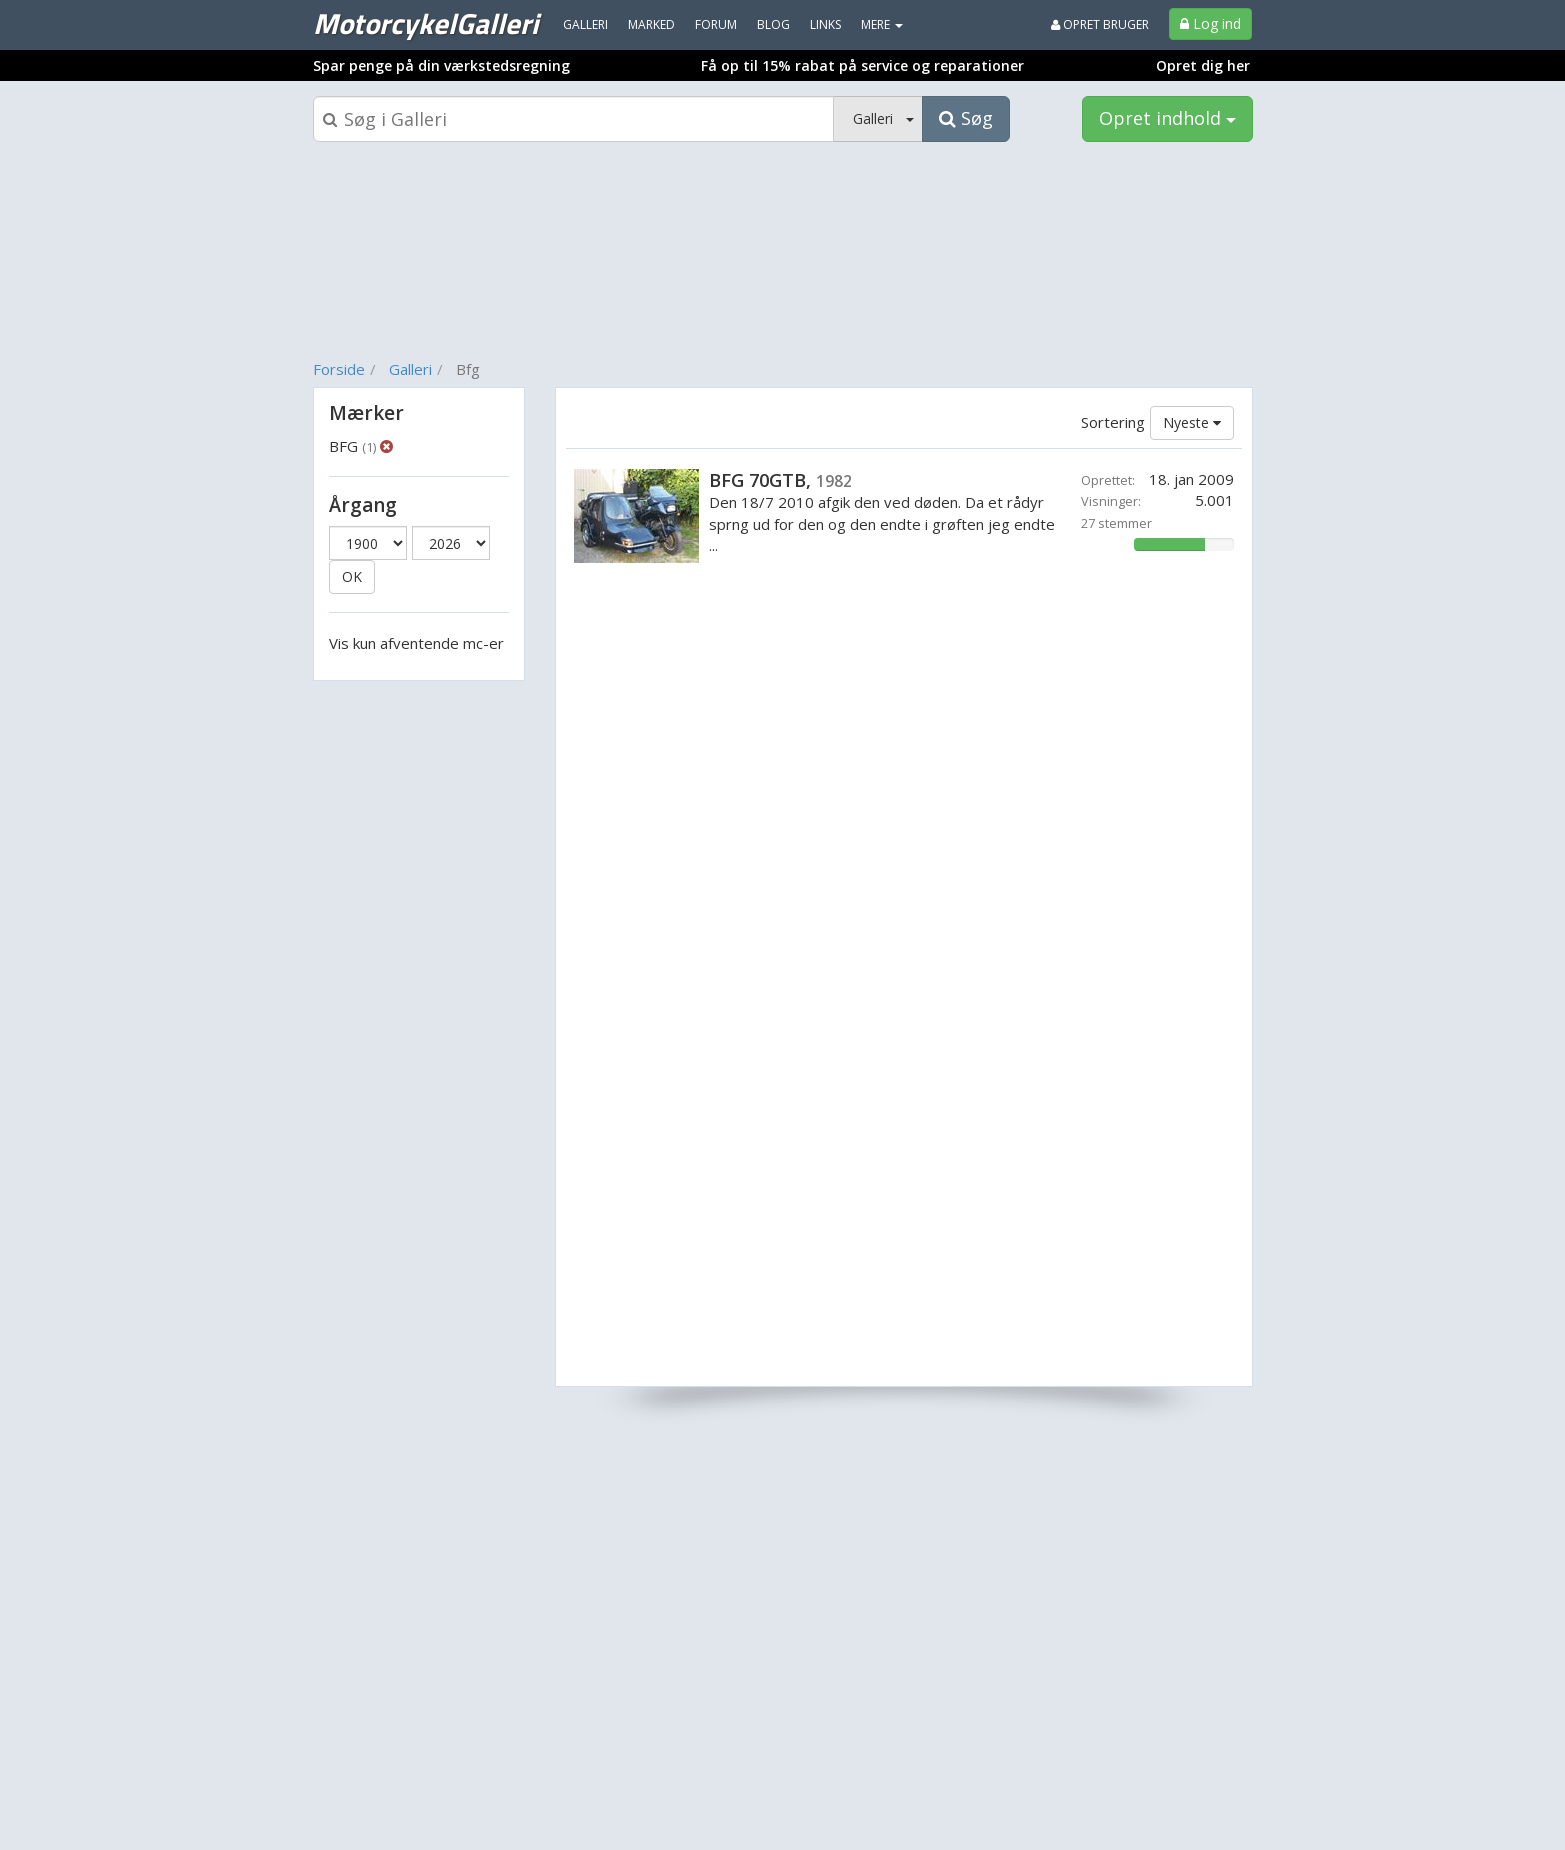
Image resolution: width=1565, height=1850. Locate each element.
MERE (882, 24)
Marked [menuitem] (651, 24)
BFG (352, 446)
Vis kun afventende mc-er (416, 643)
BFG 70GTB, (780, 480)
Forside (339, 369)
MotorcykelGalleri (425, 23)
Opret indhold (1167, 118)
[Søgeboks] (574, 119)
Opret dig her (1203, 65)
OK (352, 576)
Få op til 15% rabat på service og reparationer (862, 65)
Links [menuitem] (825, 24)
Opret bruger (1100, 24)
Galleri (410, 369)
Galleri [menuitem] (585, 24)
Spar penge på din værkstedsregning (441, 65)
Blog (773, 24)
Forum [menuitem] (716, 24)
